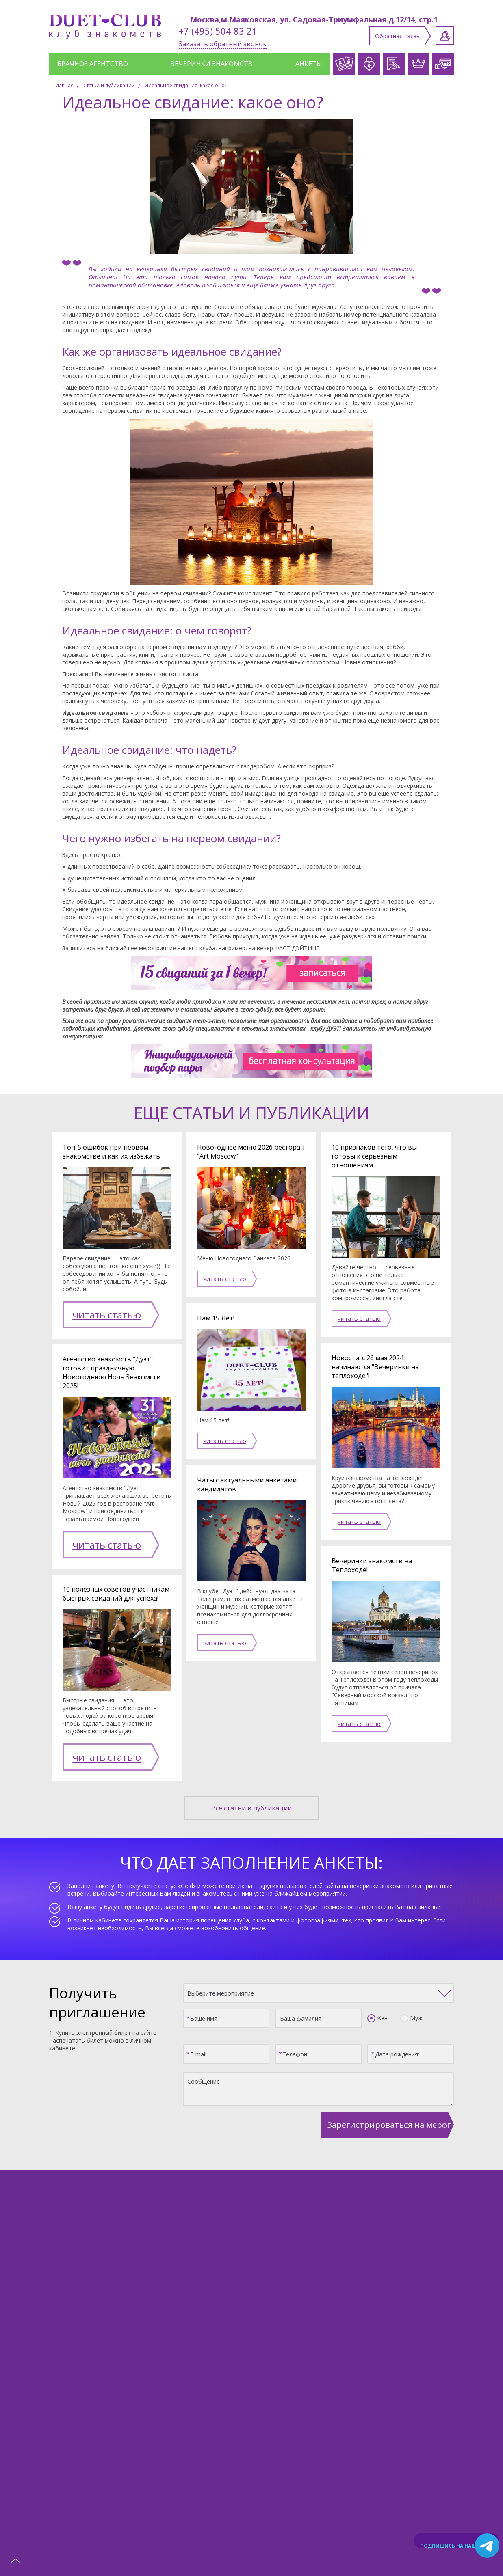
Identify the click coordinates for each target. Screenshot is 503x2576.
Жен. (381, 1987)
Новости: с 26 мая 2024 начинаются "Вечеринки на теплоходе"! (375, 1366)
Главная (64, 85)
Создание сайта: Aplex (251, 2554)
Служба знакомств (157, 2401)
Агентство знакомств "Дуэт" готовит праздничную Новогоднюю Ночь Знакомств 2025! (111, 1362)
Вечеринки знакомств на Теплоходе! (372, 1565)
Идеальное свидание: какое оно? (186, 85)
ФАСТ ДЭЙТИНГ (297, 948)
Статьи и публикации (109, 85)
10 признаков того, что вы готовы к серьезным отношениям (374, 1156)
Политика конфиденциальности (252, 2546)
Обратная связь (397, 36)
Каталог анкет (81, 2401)
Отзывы (432, 2401)
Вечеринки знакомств (211, 63)
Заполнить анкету (255, 2449)
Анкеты (308, 63)
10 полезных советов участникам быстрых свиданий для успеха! (116, 1573)
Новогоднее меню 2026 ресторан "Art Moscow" (250, 1152)
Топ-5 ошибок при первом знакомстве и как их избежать (111, 1152)
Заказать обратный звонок (223, 43)
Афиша (384, 2401)
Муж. (414, 1987)
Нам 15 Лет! (215, 1318)
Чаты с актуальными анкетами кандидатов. (247, 1484)
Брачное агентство (92, 63)
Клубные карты (323, 2401)
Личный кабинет (444, 35)
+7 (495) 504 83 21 (218, 30)
